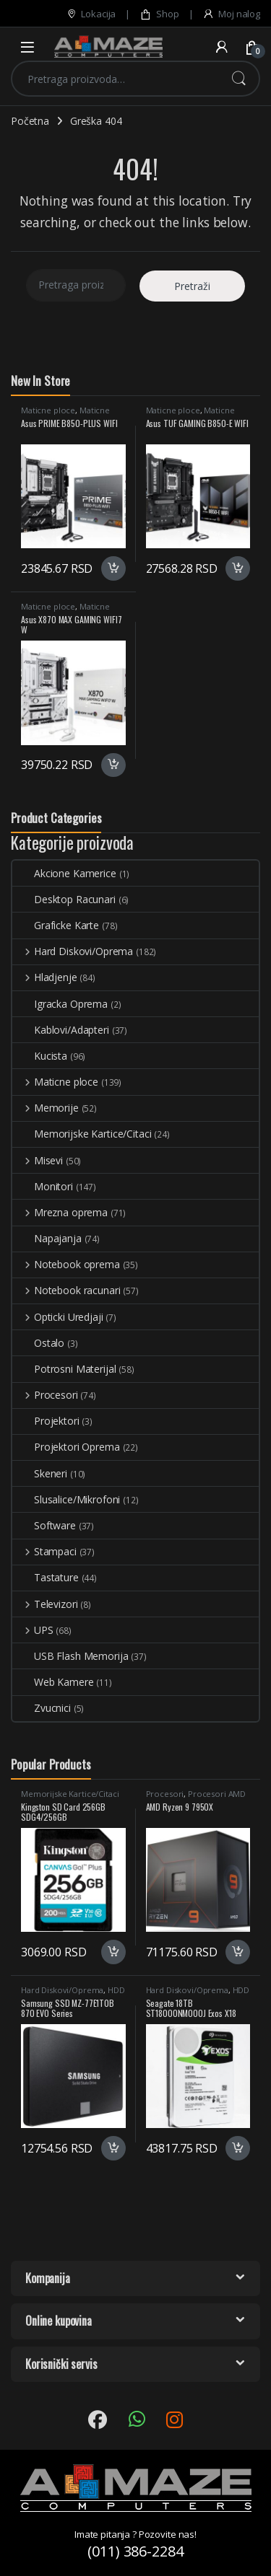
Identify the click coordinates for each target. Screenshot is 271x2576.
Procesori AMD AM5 (196, 1798)
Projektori (45, 1421)
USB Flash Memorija (70, 1656)
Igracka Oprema (60, 1004)
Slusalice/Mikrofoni (66, 1499)
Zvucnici (41, 1708)
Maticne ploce (48, 410)
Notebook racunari (66, 1290)
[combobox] (115, 78)
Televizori (44, 1604)
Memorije (45, 1108)
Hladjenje (44, 977)
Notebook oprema (66, 1264)
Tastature (45, 1577)
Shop (158, 14)
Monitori (42, 1186)
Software (44, 1525)
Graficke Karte (55, 925)
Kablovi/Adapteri (60, 1030)
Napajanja (47, 1238)
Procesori (45, 1395)
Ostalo (38, 1343)
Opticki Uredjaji (57, 1317)
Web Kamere (53, 1682)
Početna (30, 121)
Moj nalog (231, 14)
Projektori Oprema (66, 1447)
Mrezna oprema (60, 1212)
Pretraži (238, 78)
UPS (32, 1630)
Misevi (37, 1160)
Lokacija (91, 14)
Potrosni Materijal (64, 1369)
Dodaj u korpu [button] (113, 568)
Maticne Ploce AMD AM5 (65, 414)
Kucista (39, 1056)
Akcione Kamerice (64, 873)
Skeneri (39, 1473)
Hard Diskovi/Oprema (72, 951)
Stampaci (44, 1551)
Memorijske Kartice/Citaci (82, 1133)
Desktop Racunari (64, 899)
